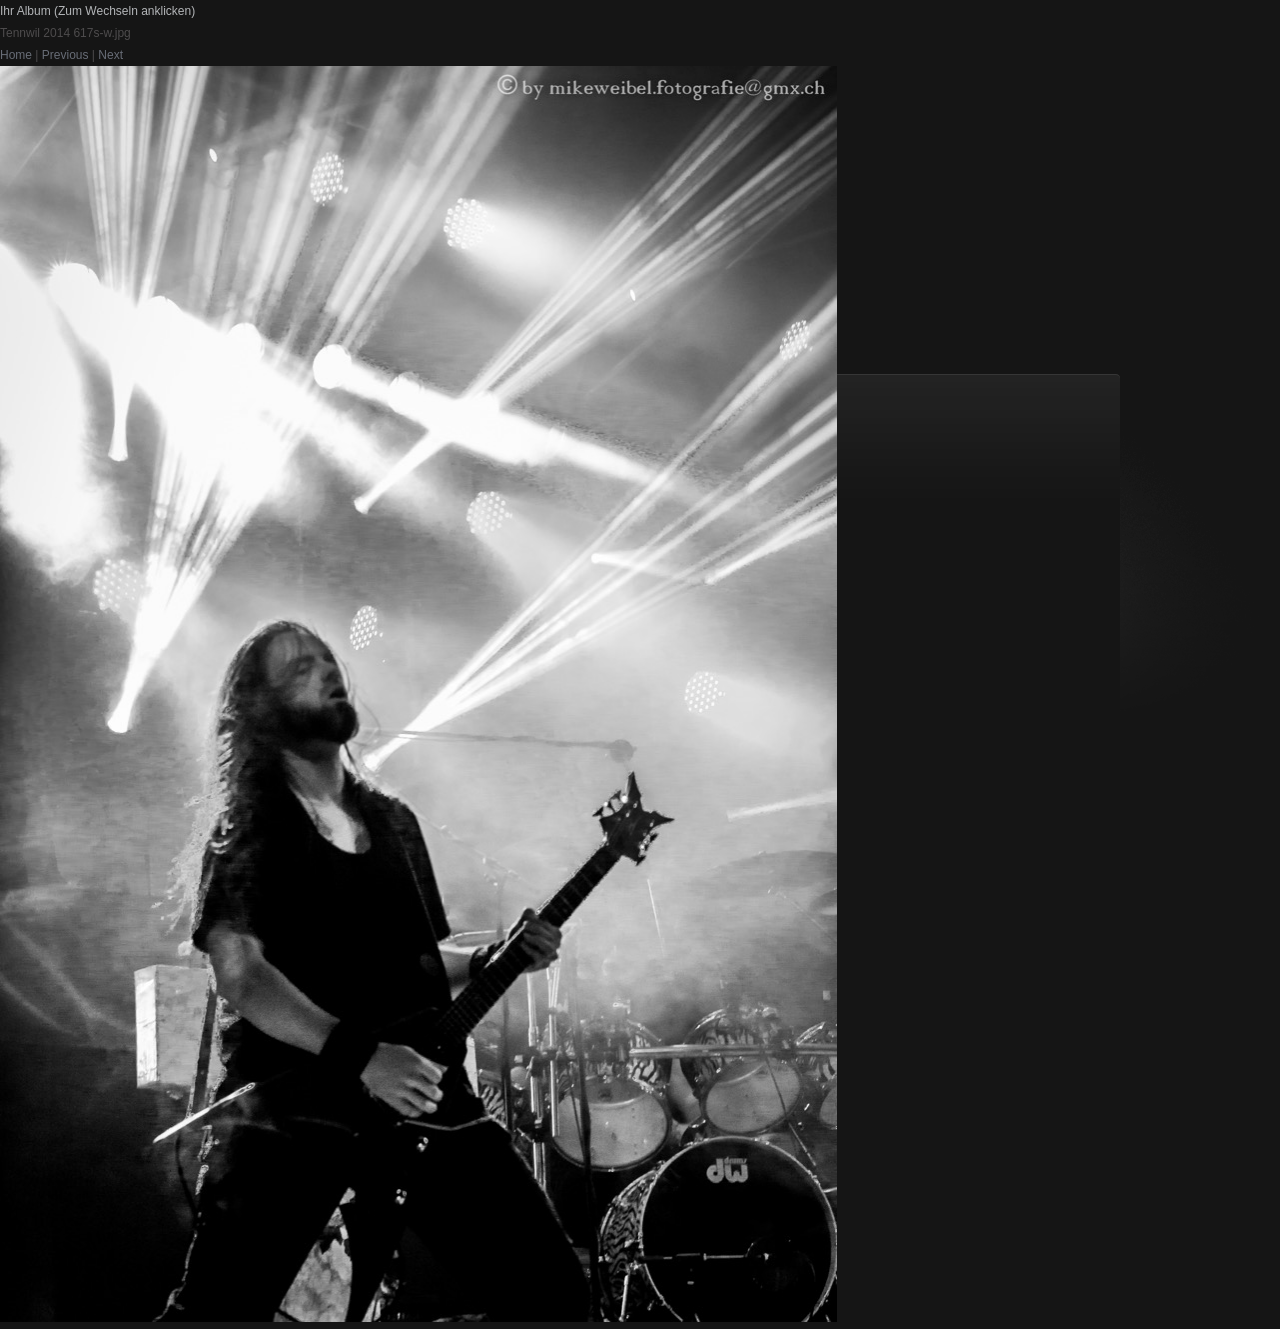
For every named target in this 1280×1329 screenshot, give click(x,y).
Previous (65, 55)
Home (16, 55)
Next (110, 55)
